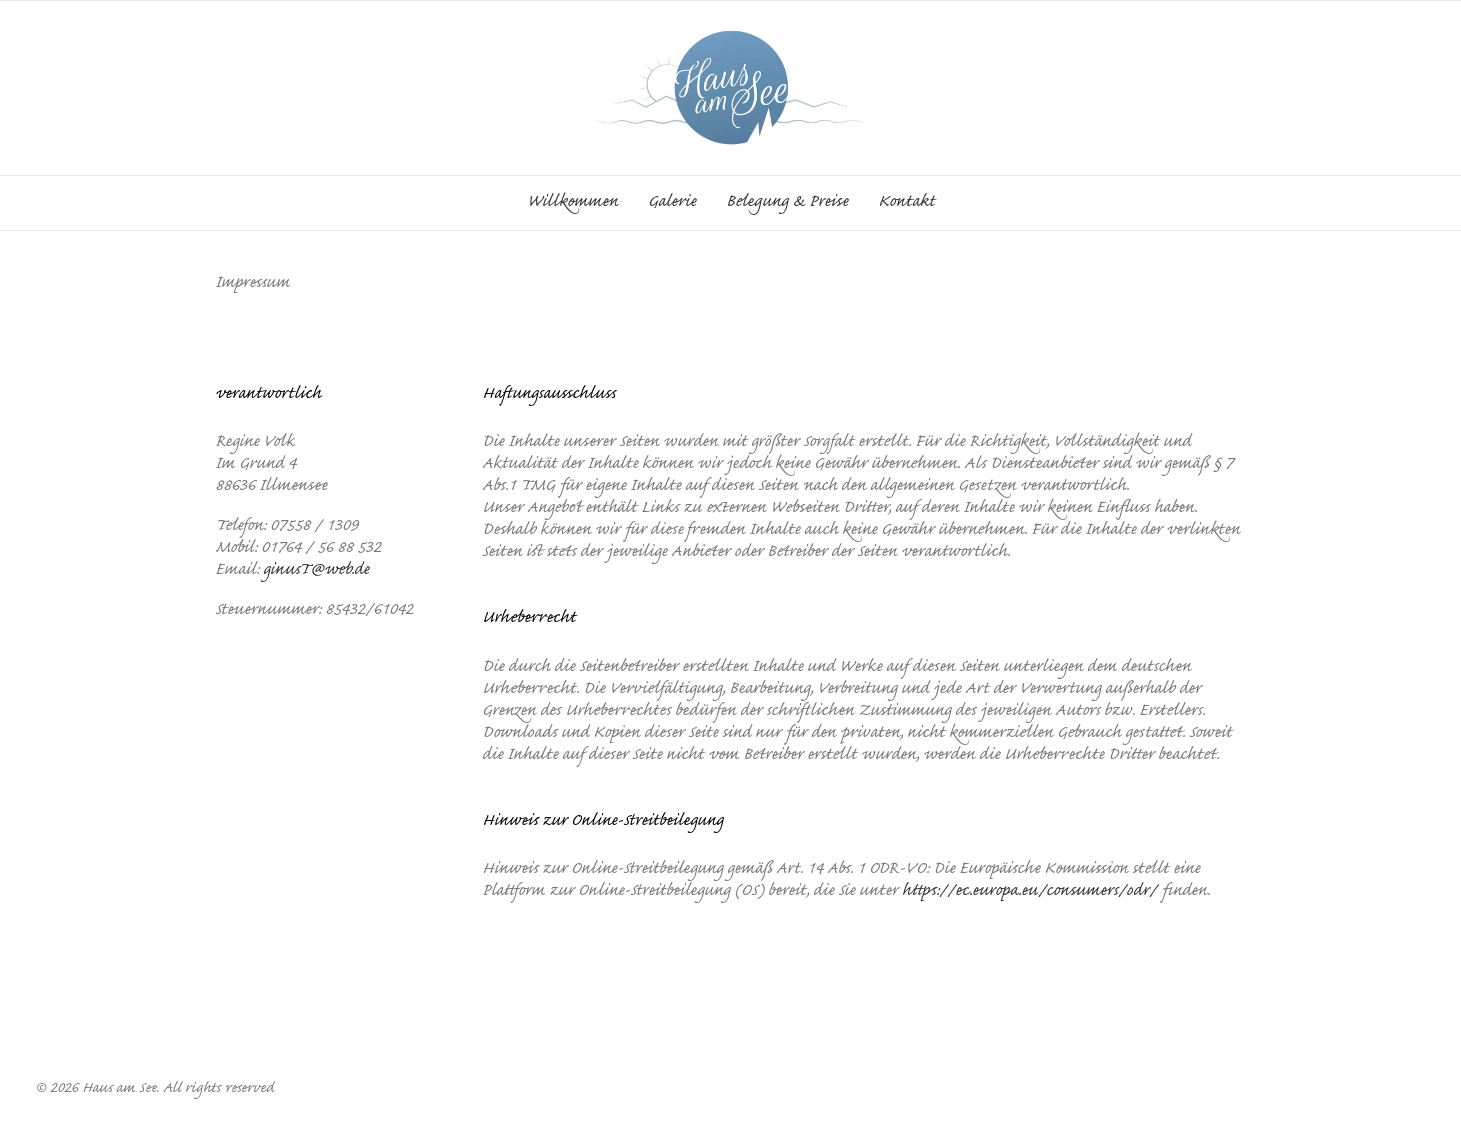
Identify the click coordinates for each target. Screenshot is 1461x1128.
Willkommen (572, 203)
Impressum (678, 995)
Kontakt (906, 203)
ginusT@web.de (316, 571)
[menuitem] (579, 203)
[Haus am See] (730, 88)
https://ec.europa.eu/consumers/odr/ (1029, 892)
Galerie (672, 203)
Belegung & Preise (787, 203)
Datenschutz (776, 995)
